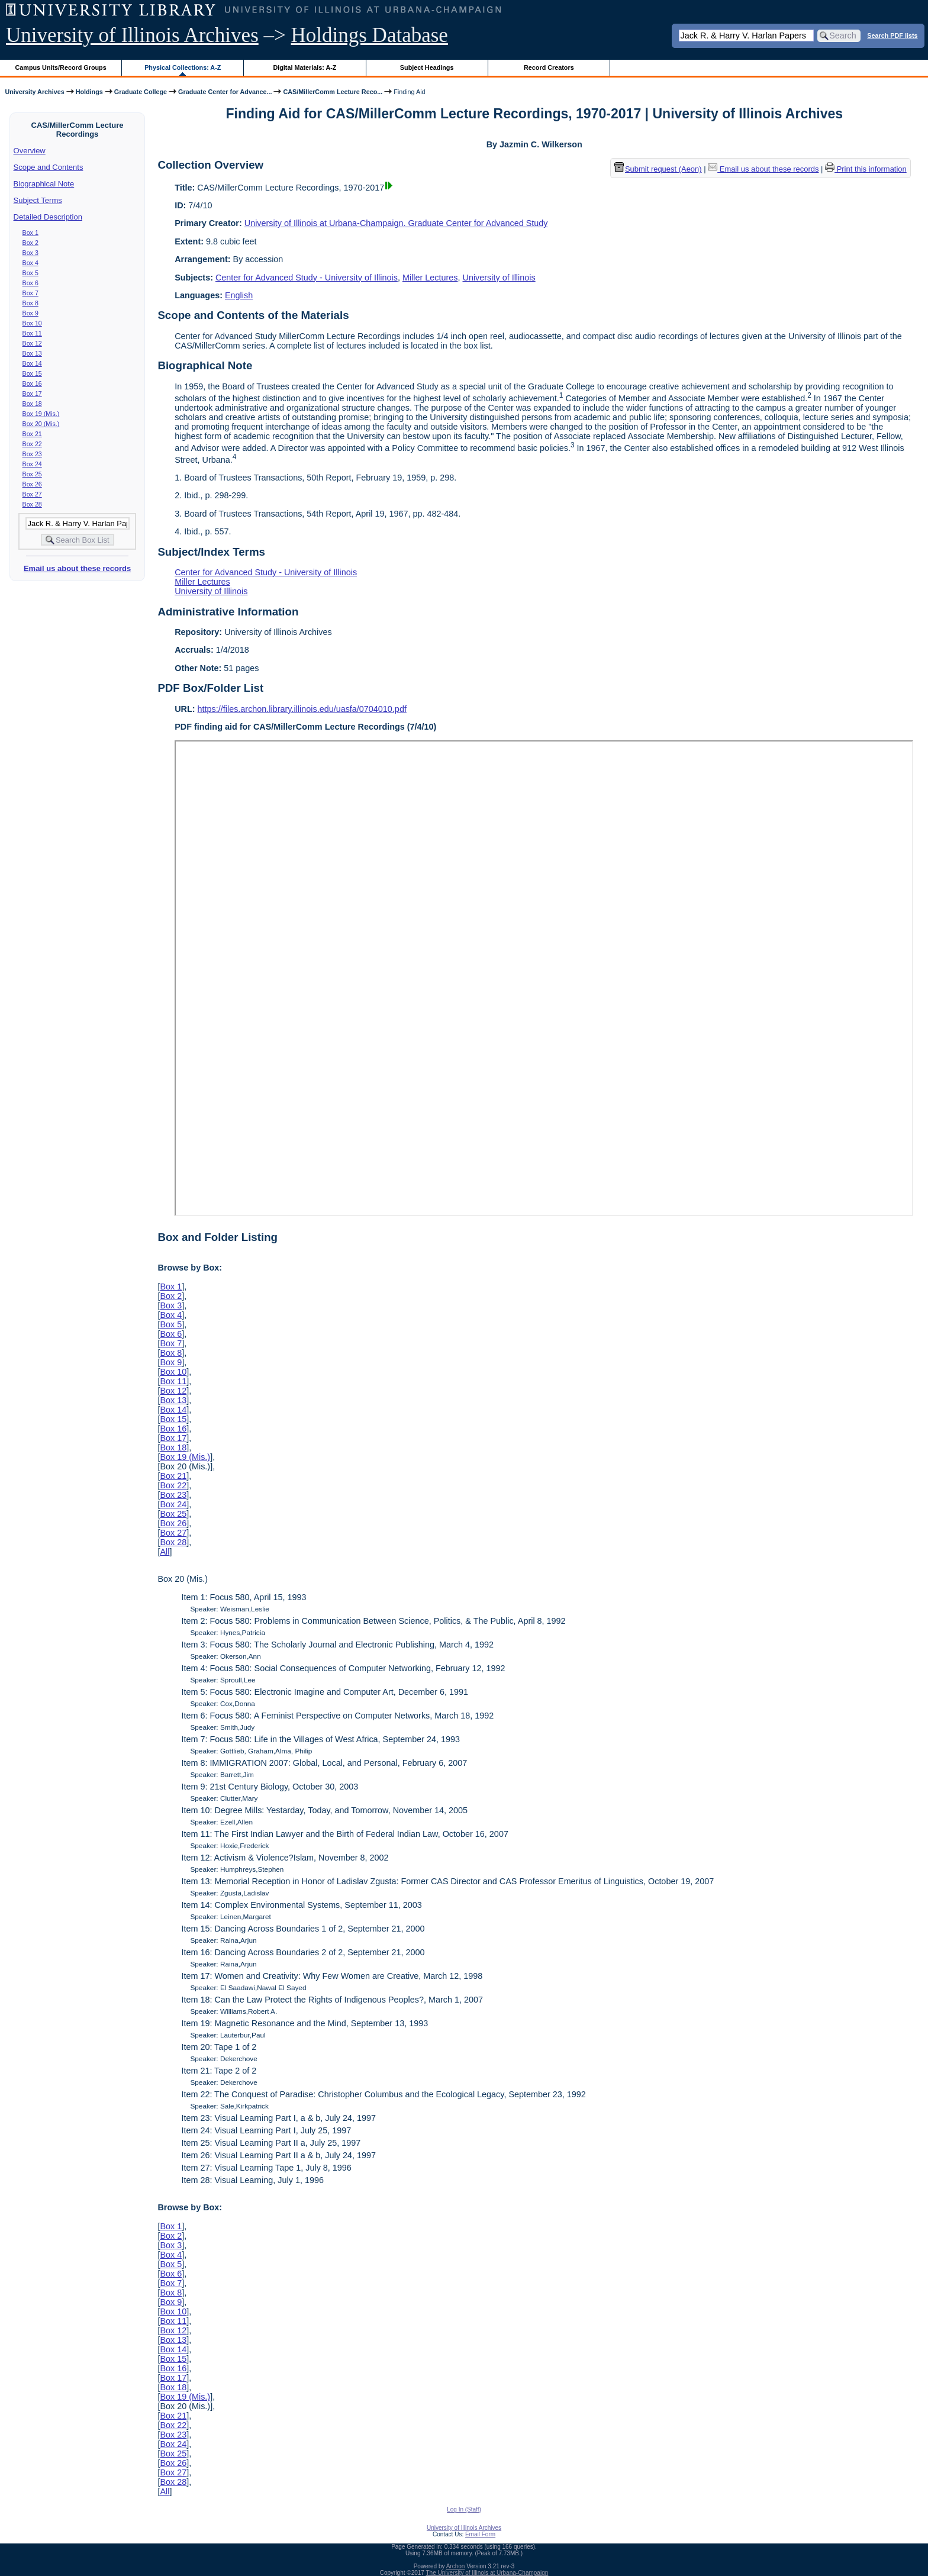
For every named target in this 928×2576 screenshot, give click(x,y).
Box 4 (30, 262)
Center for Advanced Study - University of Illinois (306, 277)
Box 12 (32, 343)
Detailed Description (48, 216)
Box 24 (32, 464)
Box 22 (32, 443)
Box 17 (32, 393)
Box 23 (32, 453)
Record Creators (549, 67)
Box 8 (30, 303)
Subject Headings (427, 67)
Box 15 (32, 373)
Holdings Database (369, 35)
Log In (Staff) (464, 2509)
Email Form (480, 2534)
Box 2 (30, 242)
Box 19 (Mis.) (41, 413)
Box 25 (32, 474)
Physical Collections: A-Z (182, 67)
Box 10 (32, 323)
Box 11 (32, 333)
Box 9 (30, 313)
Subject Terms (38, 200)
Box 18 (32, 403)
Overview (30, 150)
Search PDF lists (892, 34)
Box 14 (32, 363)
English (239, 295)
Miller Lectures (430, 277)
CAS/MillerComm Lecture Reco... (332, 91)
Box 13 (32, 353)
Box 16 (32, 383)
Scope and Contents (48, 167)
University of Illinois (498, 277)
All (164, 1551)
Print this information (866, 169)
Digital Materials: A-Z (304, 67)
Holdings (89, 91)
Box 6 (30, 282)
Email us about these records (77, 568)
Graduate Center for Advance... (225, 91)
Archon (455, 2566)
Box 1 (30, 232)
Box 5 (30, 272)
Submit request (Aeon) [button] (658, 169)
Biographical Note (44, 183)
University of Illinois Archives (132, 35)
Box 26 (32, 484)
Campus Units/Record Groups (61, 67)
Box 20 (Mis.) (41, 423)
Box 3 (30, 252)
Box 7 (30, 292)
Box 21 (32, 433)
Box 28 (32, 504)
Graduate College (140, 91)
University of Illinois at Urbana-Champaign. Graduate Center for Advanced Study (396, 223)
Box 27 (32, 494)
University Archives (34, 91)
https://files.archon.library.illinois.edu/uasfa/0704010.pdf (302, 709)
